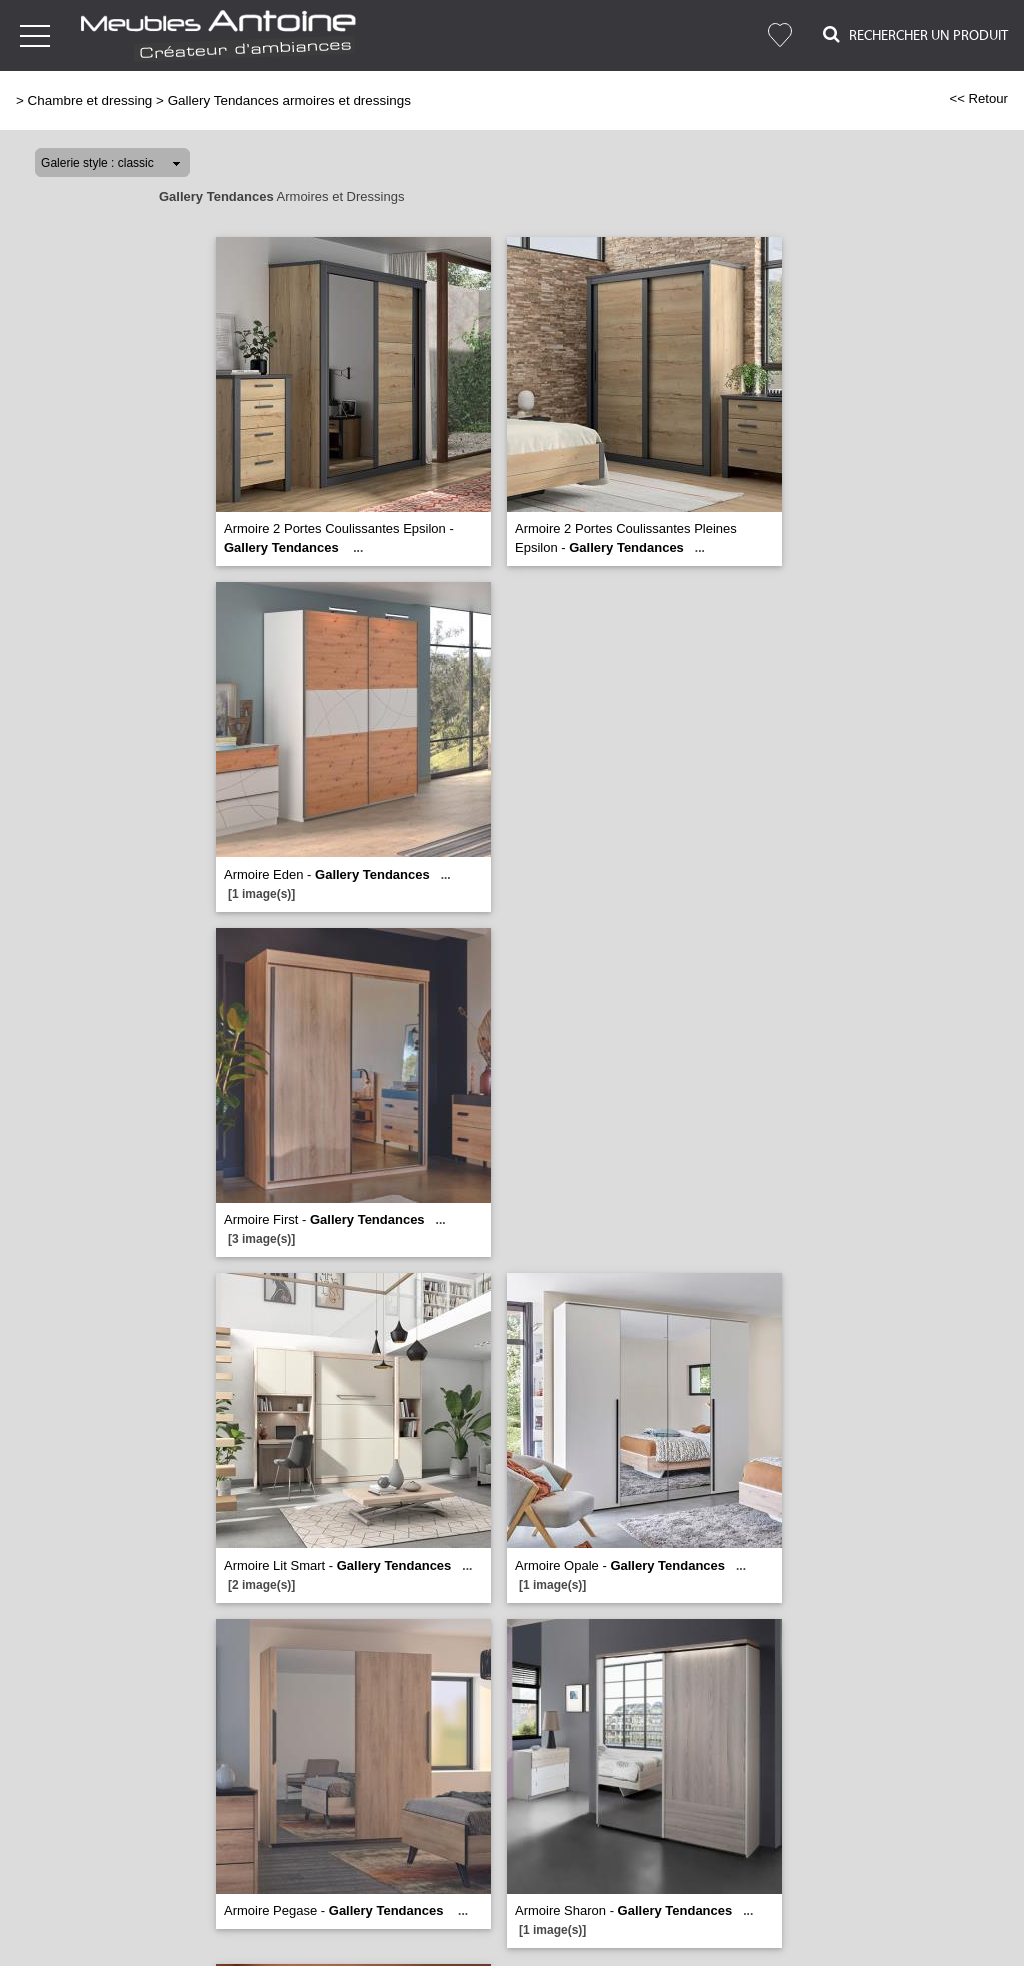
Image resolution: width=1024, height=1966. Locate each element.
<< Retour (978, 98)
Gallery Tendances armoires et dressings (289, 100)
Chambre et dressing (90, 100)
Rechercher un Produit (915, 34)
